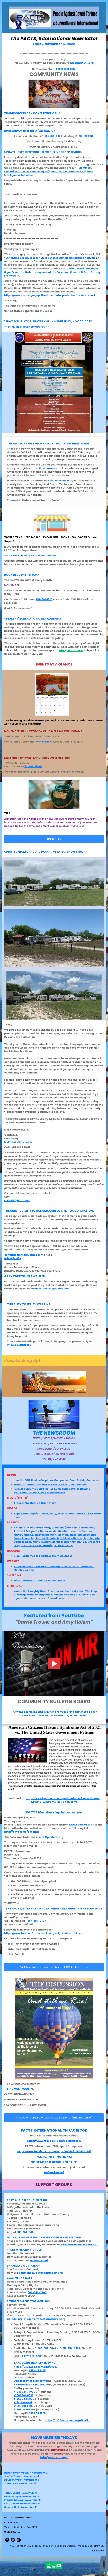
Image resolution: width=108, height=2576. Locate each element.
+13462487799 (23, 2381)
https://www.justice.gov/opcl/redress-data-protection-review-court (49, 295)
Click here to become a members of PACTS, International (54, 1967)
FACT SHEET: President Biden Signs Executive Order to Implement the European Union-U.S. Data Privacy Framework (52, 272)
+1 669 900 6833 (23, 2395)
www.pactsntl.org (80, 1824)
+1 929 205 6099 (23, 2406)
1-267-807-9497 (35, 1921)
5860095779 (41, 2381)
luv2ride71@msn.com (18, 1142)
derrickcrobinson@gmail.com (23, 1255)
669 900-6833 (53, 136)
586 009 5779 (37, 2370)
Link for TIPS (54, 839)
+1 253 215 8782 (23, 2399)
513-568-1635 (12, 1258)
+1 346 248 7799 (23, 2391)
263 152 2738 (86, 136)
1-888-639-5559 (66, 69)
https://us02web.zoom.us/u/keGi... (67, 2420)
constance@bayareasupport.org (41, 2273)
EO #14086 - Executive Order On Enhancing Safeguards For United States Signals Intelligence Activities (49, 171)
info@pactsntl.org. (71, 650)
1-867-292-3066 (32, 2356)
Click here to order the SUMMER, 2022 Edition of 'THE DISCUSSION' (54, 2117)
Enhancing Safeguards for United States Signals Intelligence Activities (51, 258)
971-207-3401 (33, 766)
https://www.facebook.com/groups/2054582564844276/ (54, 2151)
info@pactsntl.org (81, 63)
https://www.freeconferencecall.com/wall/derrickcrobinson (43, 1933)
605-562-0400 (37, 2292)
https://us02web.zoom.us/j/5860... (36, 2367)
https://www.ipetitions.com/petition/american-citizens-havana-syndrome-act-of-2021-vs (63, 1800)
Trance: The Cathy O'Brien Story (35, 1503)
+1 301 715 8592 (23, 2409)
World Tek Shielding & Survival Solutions (30, 555)
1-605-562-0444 (45, 2348)
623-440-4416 (39, 2260)
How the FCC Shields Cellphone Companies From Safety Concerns (56, 1480)
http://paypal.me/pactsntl (21, 1831)
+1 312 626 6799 (23, 2402)
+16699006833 (23, 2384)
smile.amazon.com (47, 468)
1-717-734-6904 (70, 2348)
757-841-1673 (44, 599)
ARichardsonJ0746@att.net (79, 2244)
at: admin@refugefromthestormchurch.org (36, 2319)
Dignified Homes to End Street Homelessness (43, 1556)
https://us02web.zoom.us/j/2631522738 (29, 130)
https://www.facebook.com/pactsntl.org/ (54, 2141)
